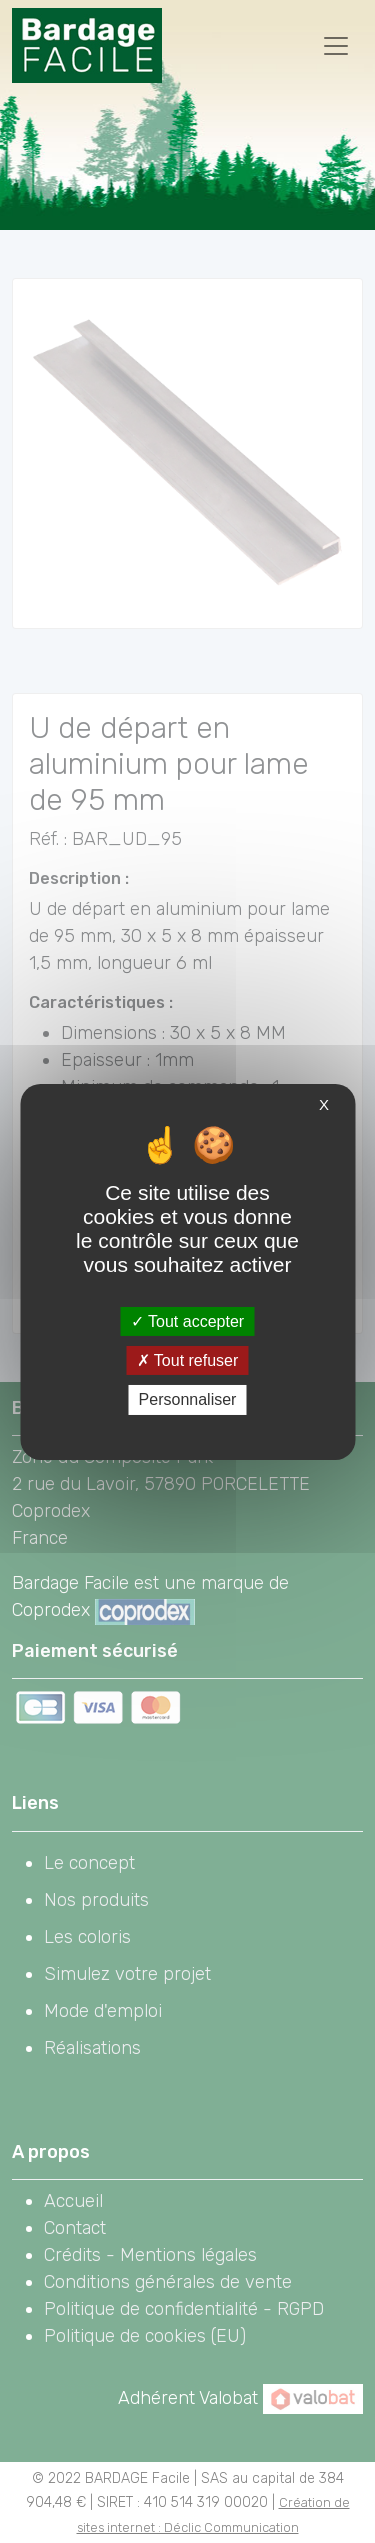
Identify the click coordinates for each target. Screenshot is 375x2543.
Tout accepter (187, 1321)
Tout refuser (188, 1360)
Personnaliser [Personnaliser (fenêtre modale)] (188, 1399)
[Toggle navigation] (336, 46)
